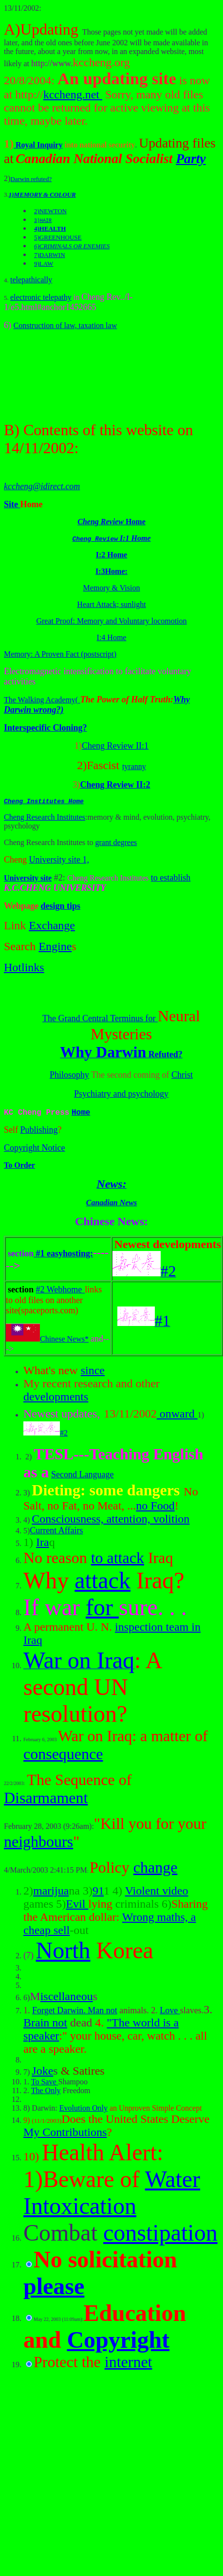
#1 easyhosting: (63, 1255)
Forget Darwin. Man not (74, 2012)
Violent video (156, 1892)
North (63, 1952)
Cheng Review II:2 (115, 785)
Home (81, 1113)
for (102, 1609)
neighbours (38, 1843)
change (155, 1869)
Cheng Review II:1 (115, 746)
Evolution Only (83, 2110)
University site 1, (59, 861)
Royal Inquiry (38, 145)
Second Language (82, 1476)
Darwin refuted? (31, 179)
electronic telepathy (41, 297)
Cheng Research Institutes (44, 818)
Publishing (39, 1132)
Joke (42, 2072)
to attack (117, 1559)
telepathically (31, 280)
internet (128, 2364)
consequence (63, 1756)
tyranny (134, 766)
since (93, 1372)
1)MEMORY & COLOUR (42, 194)
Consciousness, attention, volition (110, 1520)
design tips (61, 907)
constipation (160, 2234)
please (53, 2288)
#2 (45, 1435)
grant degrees (116, 844)
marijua (51, 1892)
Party (190, 158)
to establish (171, 879)
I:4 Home (112, 637)
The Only (46, 2092)
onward (177, 1415)
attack (102, 1582)
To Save (44, 2083)
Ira (42, 1544)
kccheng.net (72, 94)
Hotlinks (24, 968)
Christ (182, 1076)
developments (55, 1398)
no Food (155, 1507)
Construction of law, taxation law (65, 325)
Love (170, 2012)
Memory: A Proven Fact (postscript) (60, 654)
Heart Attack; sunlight (111, 604)
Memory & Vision (111, 588)
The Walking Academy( (42, 700)
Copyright (118, 2342)
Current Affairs (56, 1532)
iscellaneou (66, 1998)
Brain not (45, 2024)
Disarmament (46, 1799)
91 (98, 1892)
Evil (77, 1905)
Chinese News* (47, 1341)
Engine (55, 947)
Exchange (52, 926)
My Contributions (65, 2134)
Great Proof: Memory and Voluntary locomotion (111, 621)
